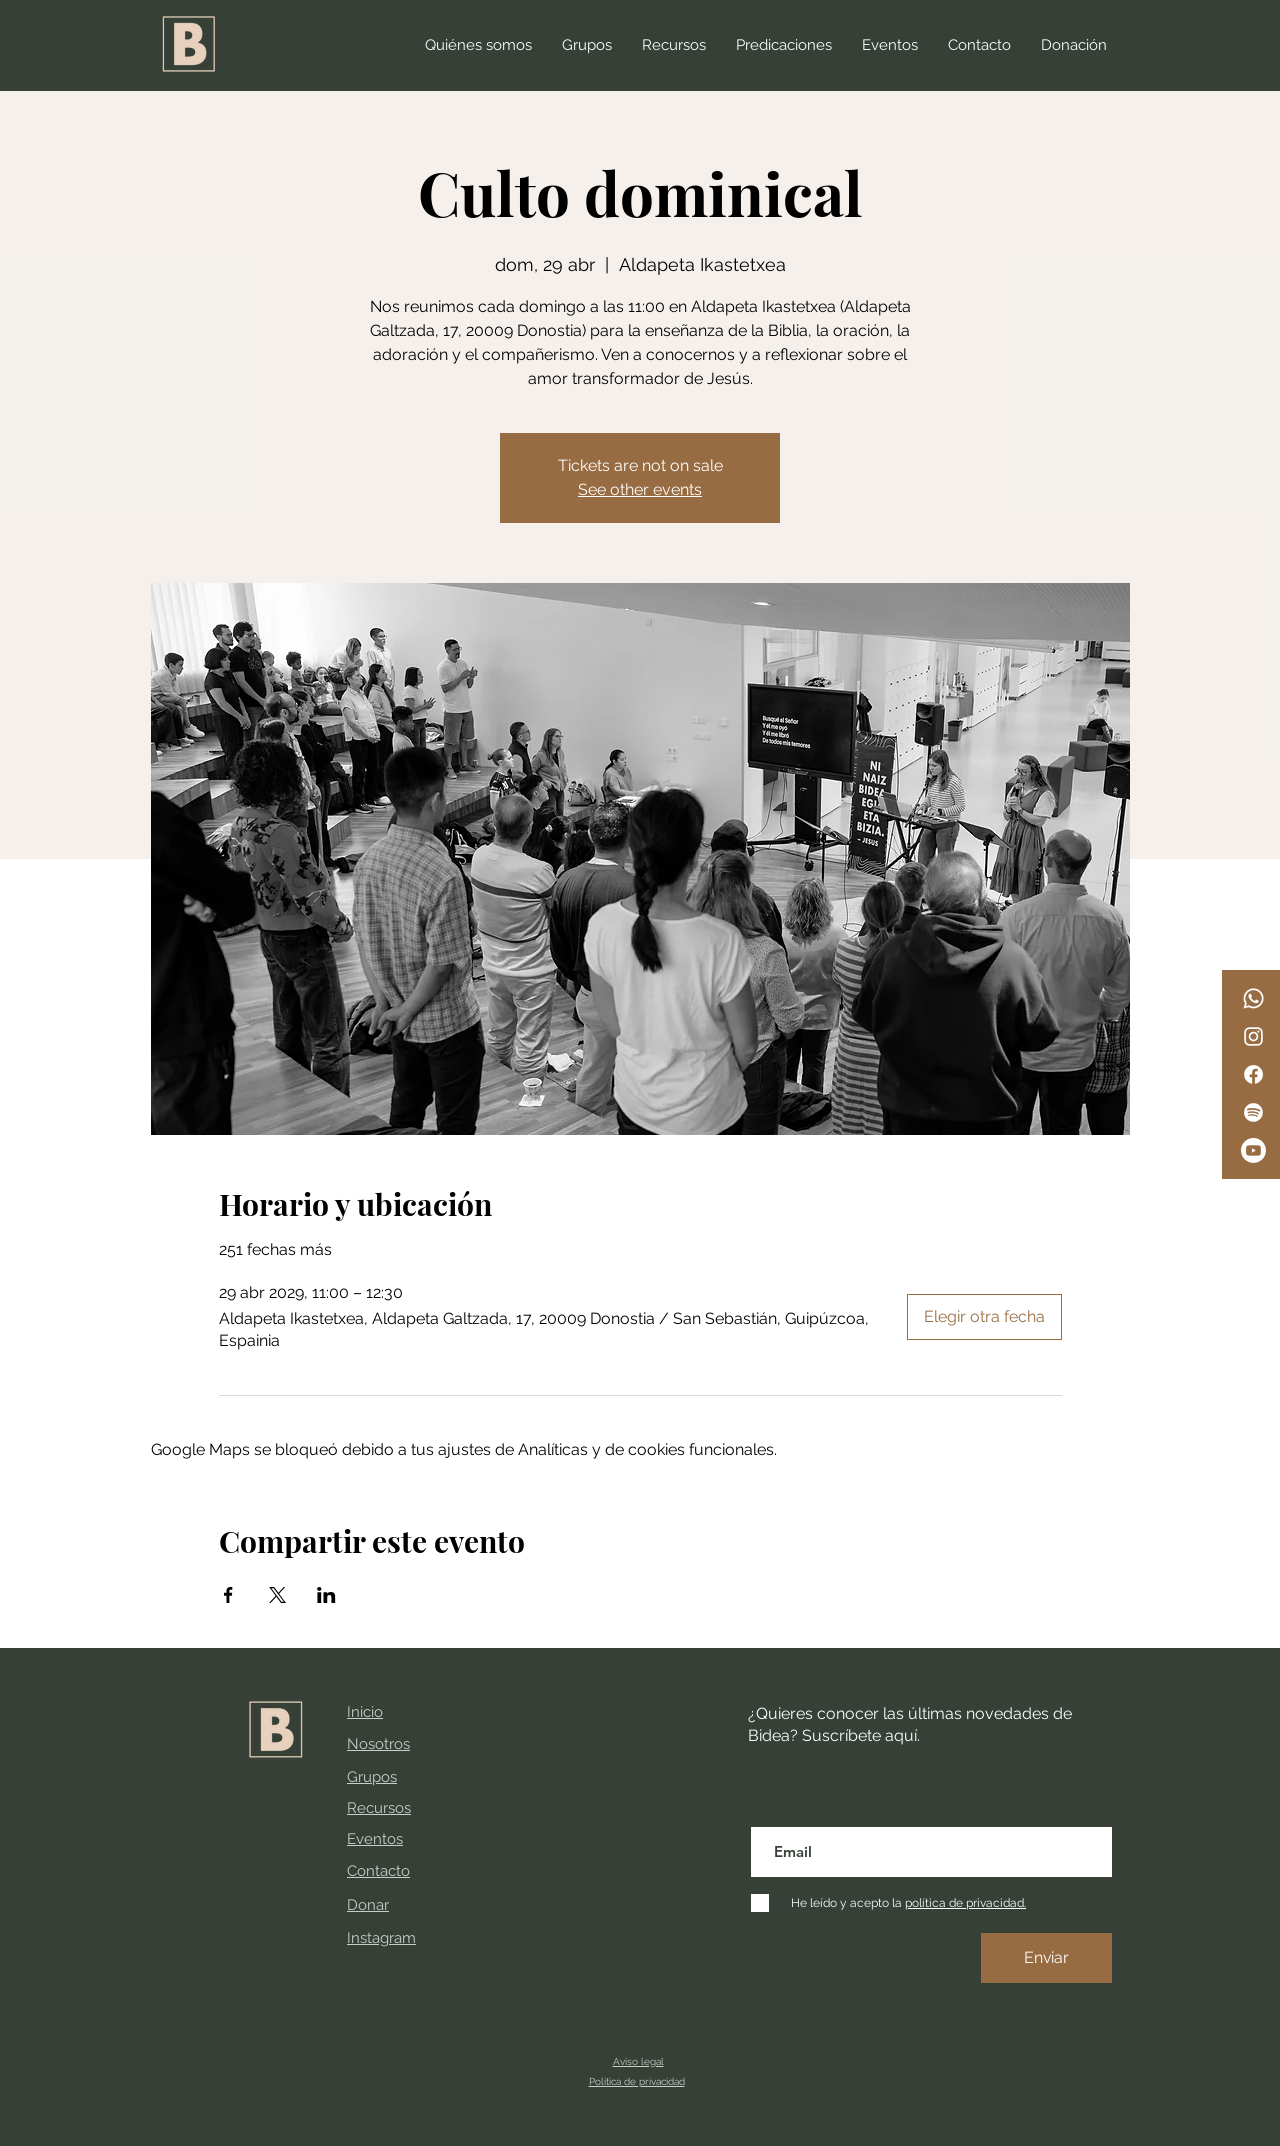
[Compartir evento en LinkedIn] (326, 1595)
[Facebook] (1253, 1074)
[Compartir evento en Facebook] (228, 1595)
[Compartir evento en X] (277, 1595)
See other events (640, 489)
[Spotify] (1253, 1112)
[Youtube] (1253, 1150)
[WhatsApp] (1253, 998)
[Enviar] (1046, 1958)
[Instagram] (1253, 1036)
